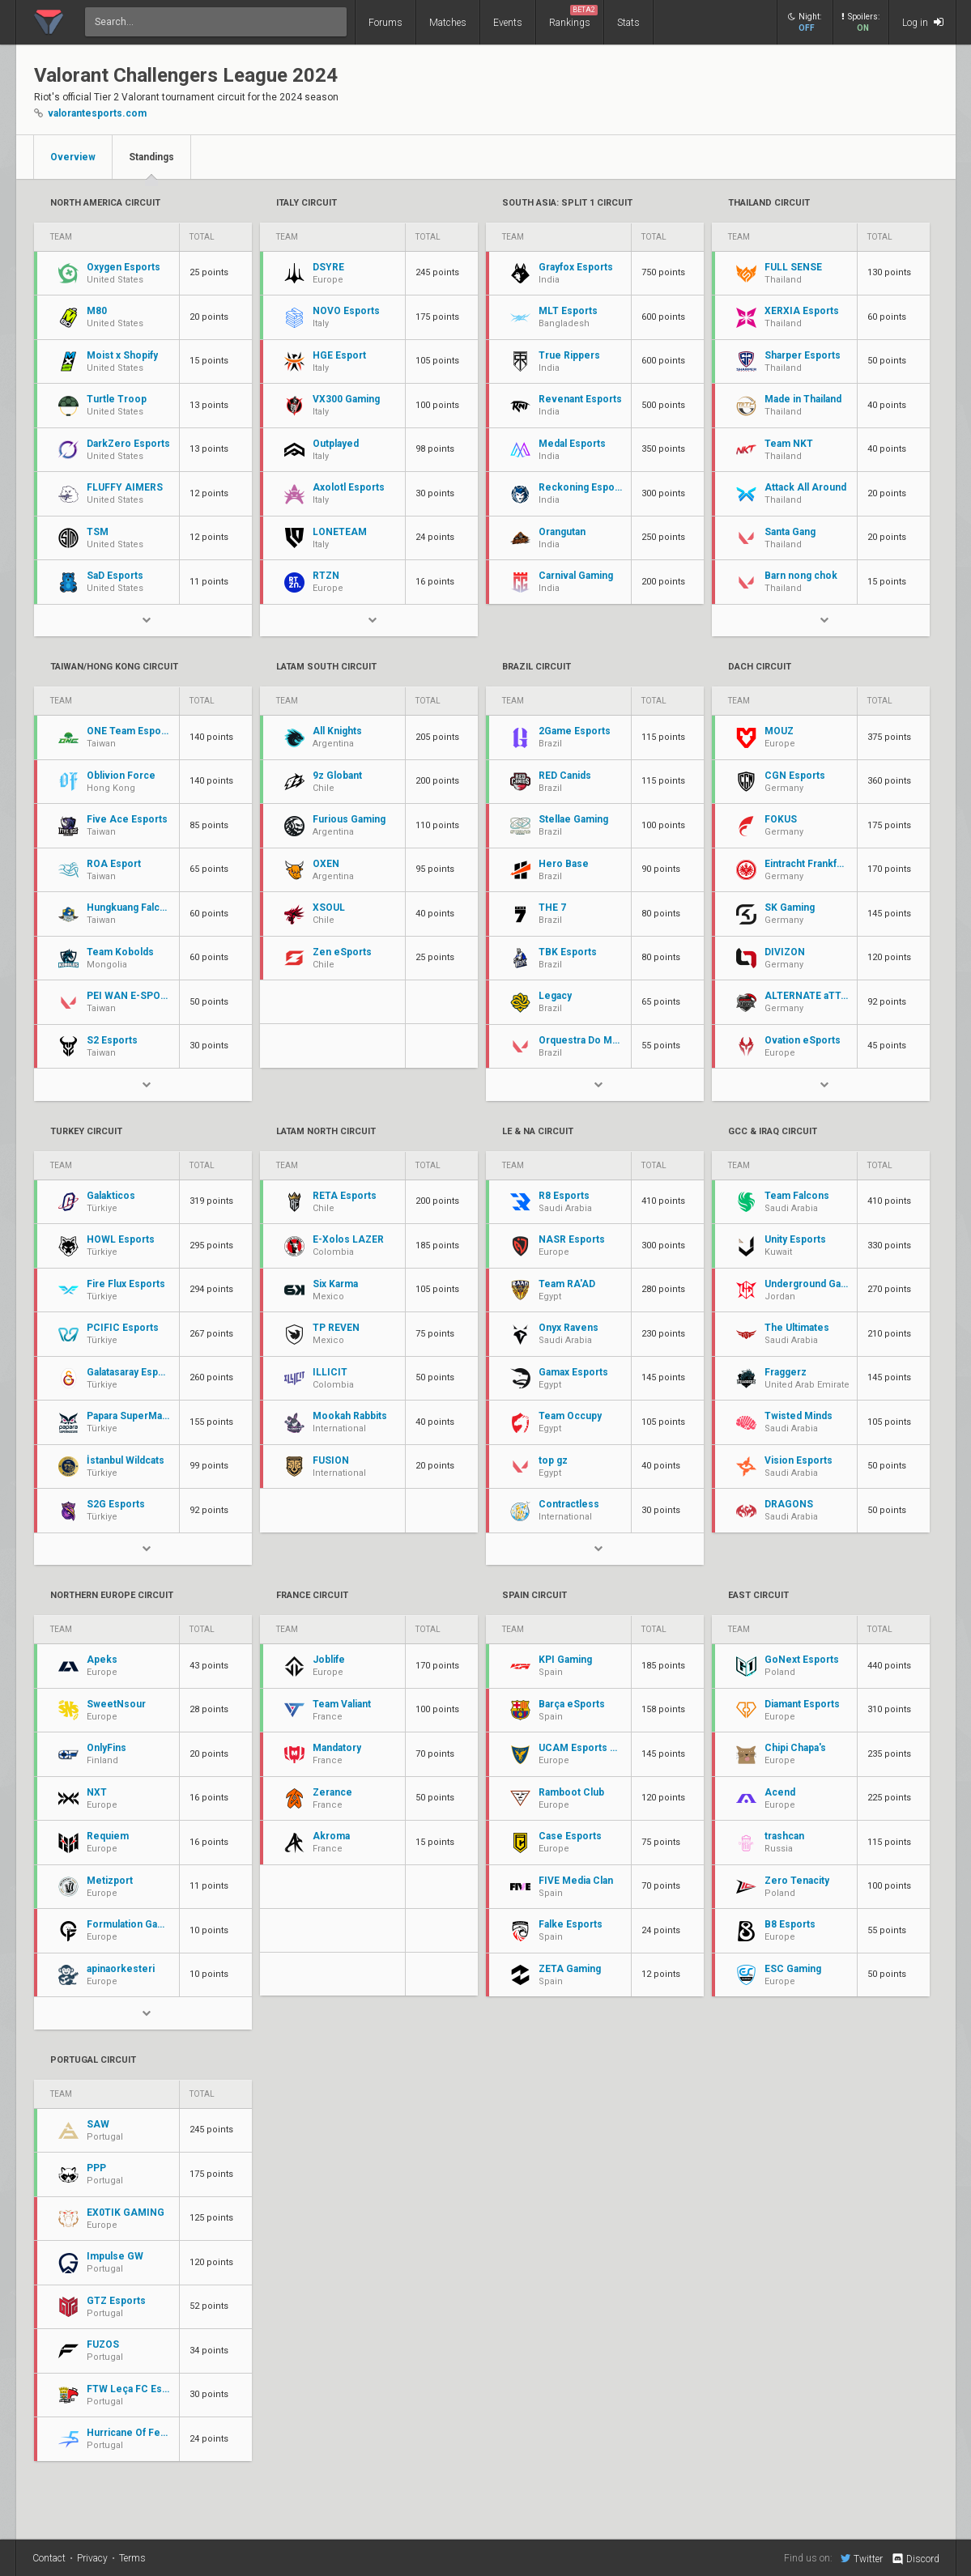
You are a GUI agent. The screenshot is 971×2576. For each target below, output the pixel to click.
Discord (915, 2559)
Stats (628, 22)
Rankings (573, 16)
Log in (922, 22)
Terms (132, 2558)
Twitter (862, 2558)
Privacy (92, 2558)
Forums (385, 22)
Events (507, 22)
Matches (447, 22)
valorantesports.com (97, 113)
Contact (49, 2558)
